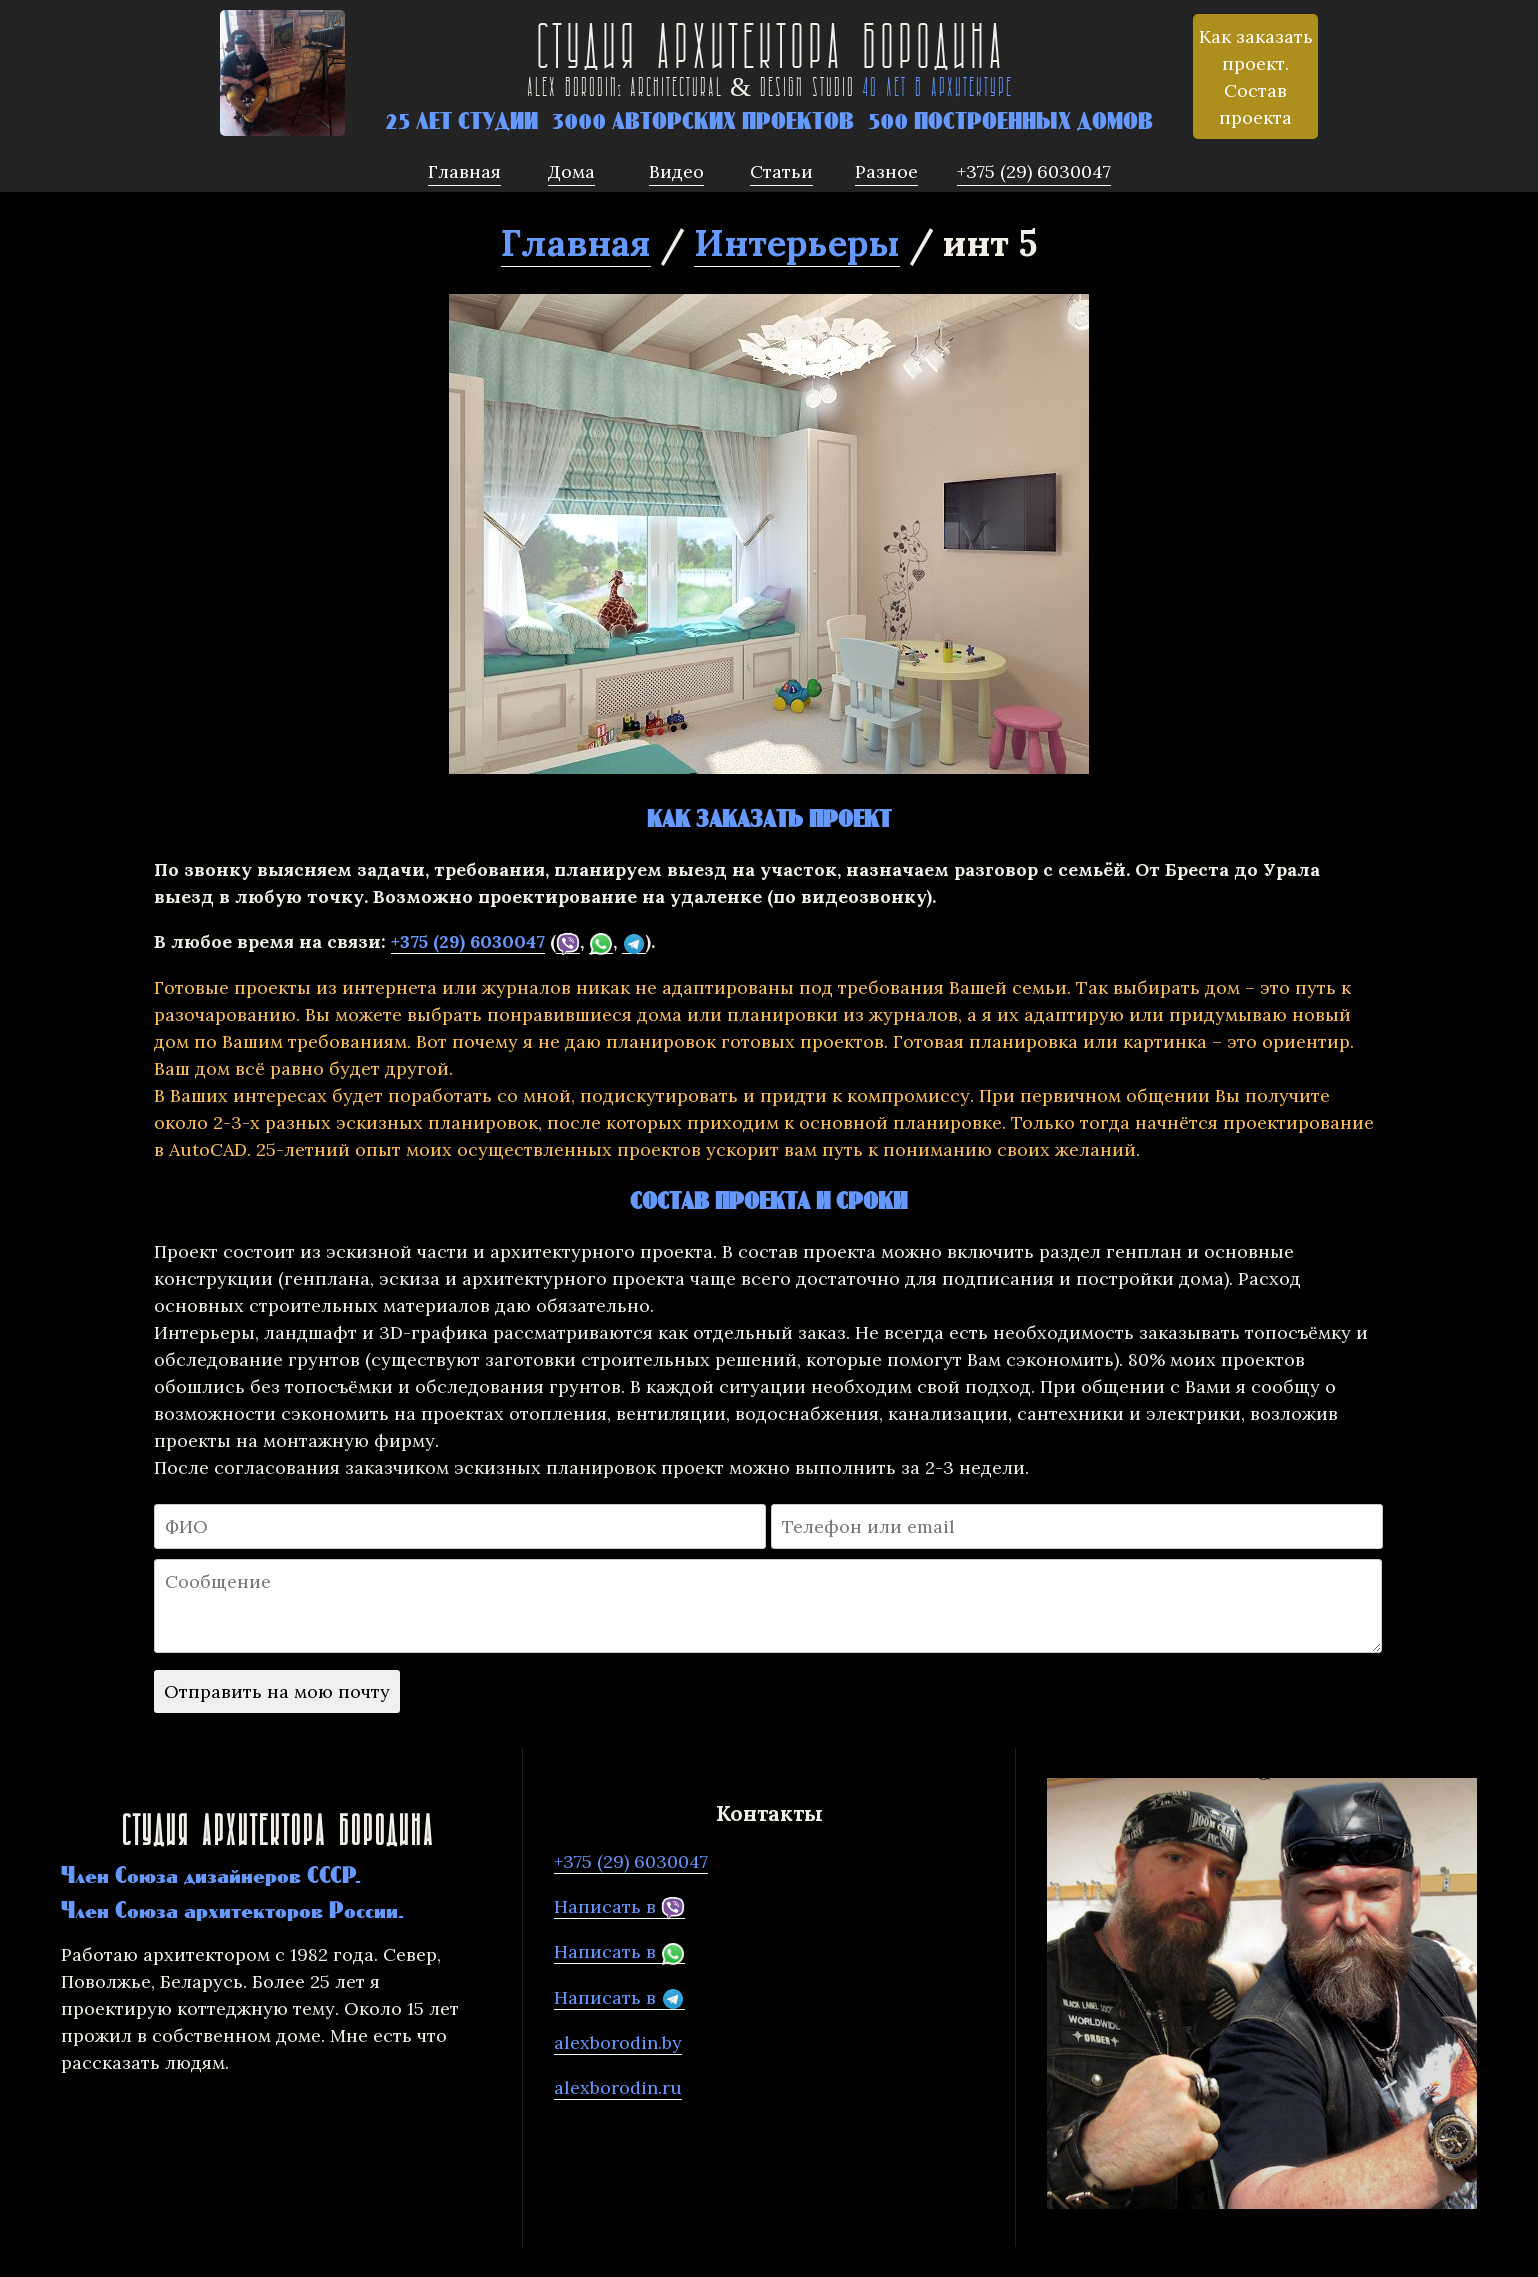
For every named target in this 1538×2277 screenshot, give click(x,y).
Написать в (619, 1907)
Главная (576, 243)
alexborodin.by (618, 2042)
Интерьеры (797, 243)
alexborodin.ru (618, 2087)
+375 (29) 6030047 (468, 941)
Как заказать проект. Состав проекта (1256, 77)
